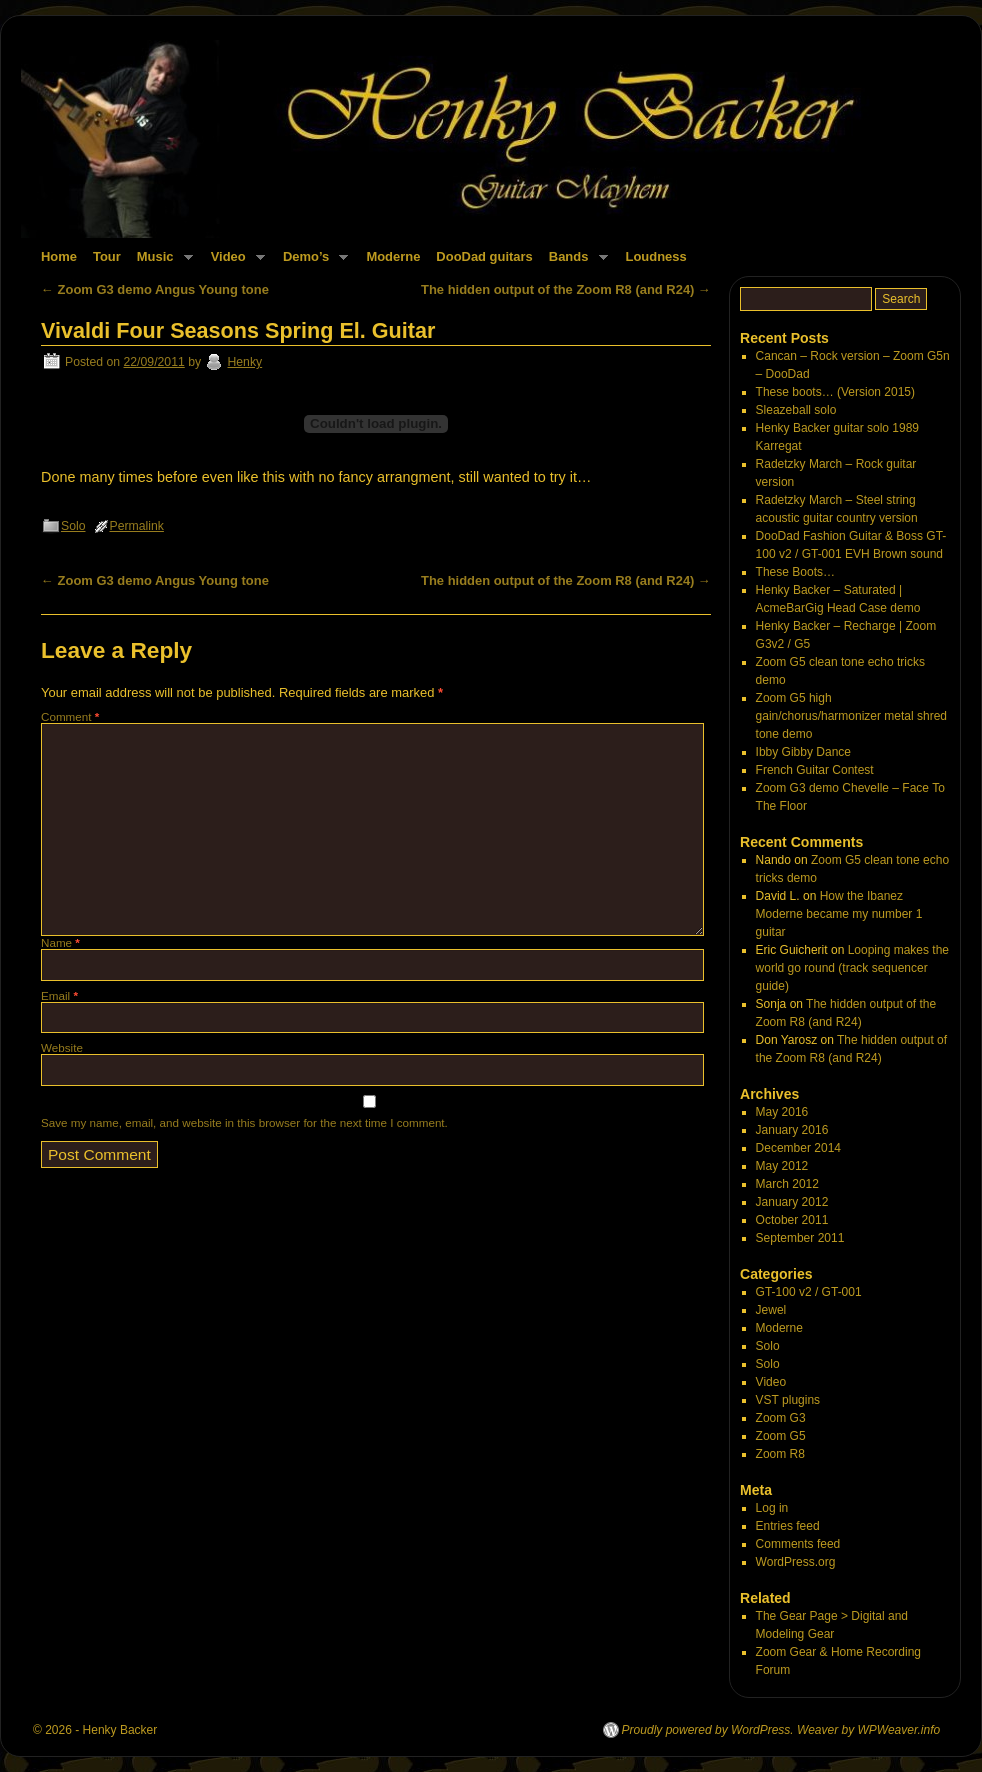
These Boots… (795, 572)
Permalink (137, 526)
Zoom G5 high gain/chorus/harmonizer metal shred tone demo (851, 716)
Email (59, 995)
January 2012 (792, 1202)
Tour (107, 256)
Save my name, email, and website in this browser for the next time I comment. (244, 1122)
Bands (574, 262)
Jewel (771, 1310)
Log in (772, 1508)
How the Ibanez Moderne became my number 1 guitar (839, 914)
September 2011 (800, 1238)
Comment (70, 716)
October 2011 (792, 1220)
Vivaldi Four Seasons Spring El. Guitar (238, 330)
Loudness (656, 256)
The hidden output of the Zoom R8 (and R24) (566, 289)
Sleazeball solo (796, 410)
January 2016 (792, 1130)
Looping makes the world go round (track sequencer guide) (852, 968)
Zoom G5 (781, 1436)
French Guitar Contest (815, 770)
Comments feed (798, 1544)
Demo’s (311, 262)
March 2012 (787, 1184)
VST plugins (788, 1400)
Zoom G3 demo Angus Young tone (155, 289)
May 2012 (782, 1166)
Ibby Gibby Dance (803, 752)
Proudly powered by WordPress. (708, 1730)
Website (62, 1047)
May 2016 (782, 1112)
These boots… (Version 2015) (835, 392)
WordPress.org (796, 1562)
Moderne (393, 256)
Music (161, 262)
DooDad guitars (484, 256)
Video (234, 262)
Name (60, 942)
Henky (244, 362)
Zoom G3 (781, 1418)
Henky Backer (120, 1730)
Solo (73, 526)
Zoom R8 (780, 1454)
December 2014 (798, 1148)
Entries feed (788, 1526)
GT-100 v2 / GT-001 (809, 1292)
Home (59, 256)
